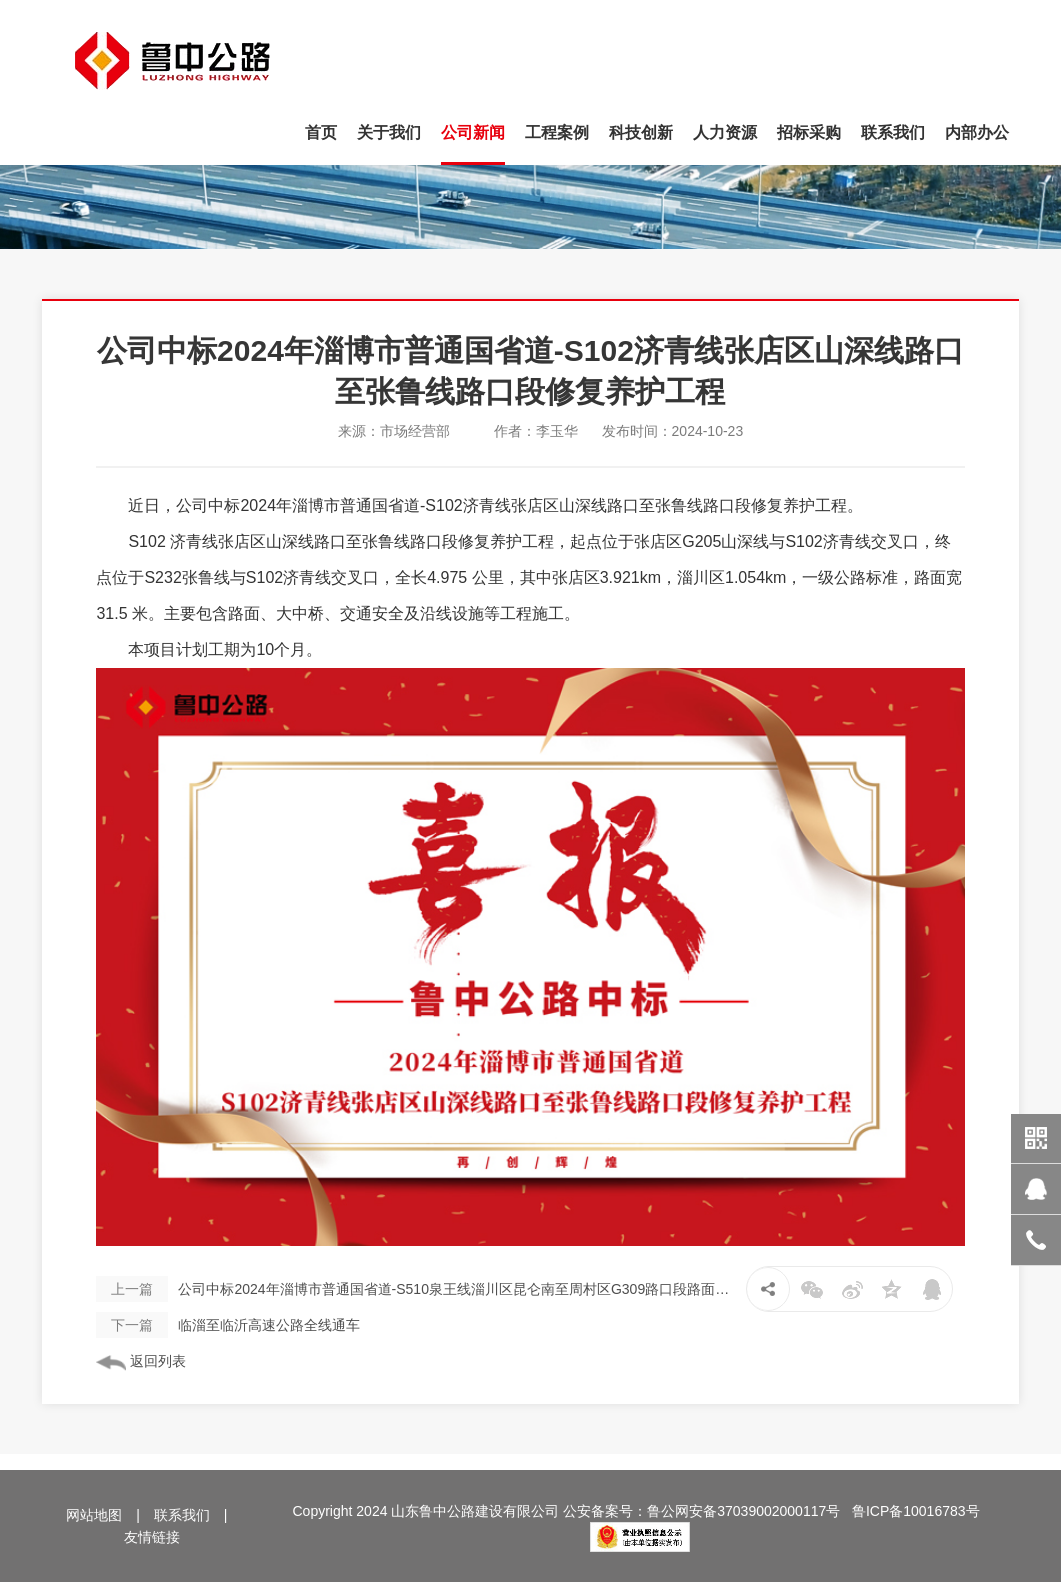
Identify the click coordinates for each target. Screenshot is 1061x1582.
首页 (321, 132)
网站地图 (94, 1515)
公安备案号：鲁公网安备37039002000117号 (701, 1511)
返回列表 (141, 1361)
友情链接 (152, 1537)
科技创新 (641, 132)
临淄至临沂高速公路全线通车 (228, 1325)
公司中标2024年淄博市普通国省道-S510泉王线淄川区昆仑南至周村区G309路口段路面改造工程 (415, 1289)
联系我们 (893, 132)
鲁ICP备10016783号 (916, 1511)
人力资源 (725, 132)
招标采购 (809, 132)
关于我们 (389, 132)
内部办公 (977, 132)
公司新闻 (473, 132)
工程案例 (557, 132)
